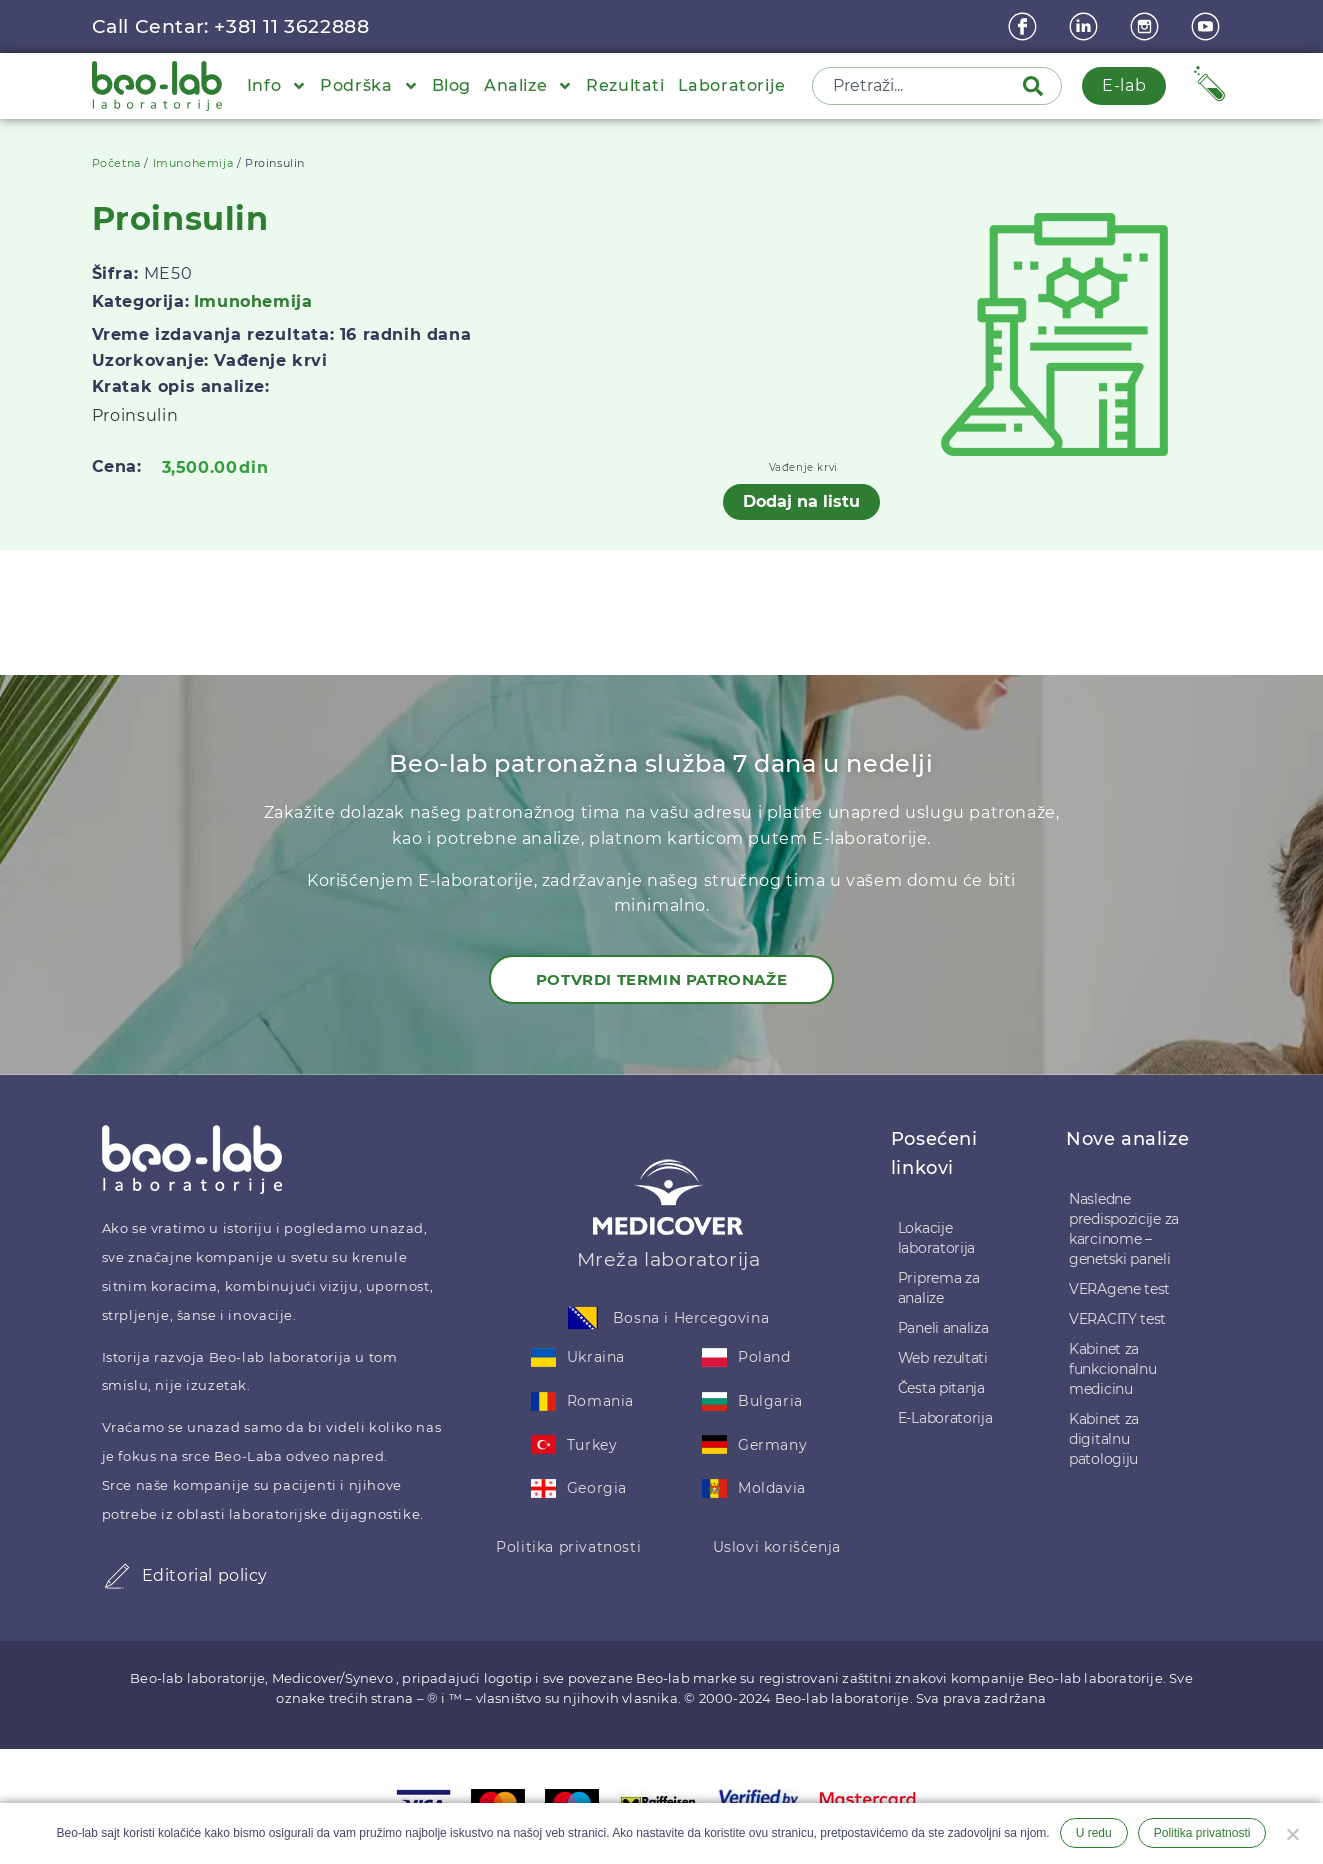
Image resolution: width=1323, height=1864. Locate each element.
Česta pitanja (941, 1388)
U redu (1094, 1833)
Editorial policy (205, 1575)
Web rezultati (943, 1358)
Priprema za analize (939, 1288)
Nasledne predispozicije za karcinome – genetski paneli (1124, 1229)
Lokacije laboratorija (936, 1238)
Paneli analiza (943, 1328)
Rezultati (625, 85)
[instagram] (1147, 26)
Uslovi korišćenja (777, 1547)
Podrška (369, 86)
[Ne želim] (1292, 1832)
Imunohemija (193, 163)
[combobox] (919, 86)
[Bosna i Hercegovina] (583, 1318)
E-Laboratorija (945, 1418)
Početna (116, 163)
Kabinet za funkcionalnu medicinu (1112, 1369)
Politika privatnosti (568, 1547)
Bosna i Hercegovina (691, 1318)
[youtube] (1208, 26)
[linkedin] (1086, 26)
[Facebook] (1025, 26)
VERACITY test (1117, 1319)
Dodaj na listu (801, 501)
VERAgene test (1119, 1289)
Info (277, 86)
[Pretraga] (1037, 86)
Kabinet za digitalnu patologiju (1104, 1439)
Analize (528, 86)
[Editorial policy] (117, 1576)
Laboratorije (732, 85)
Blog (451, 85)
